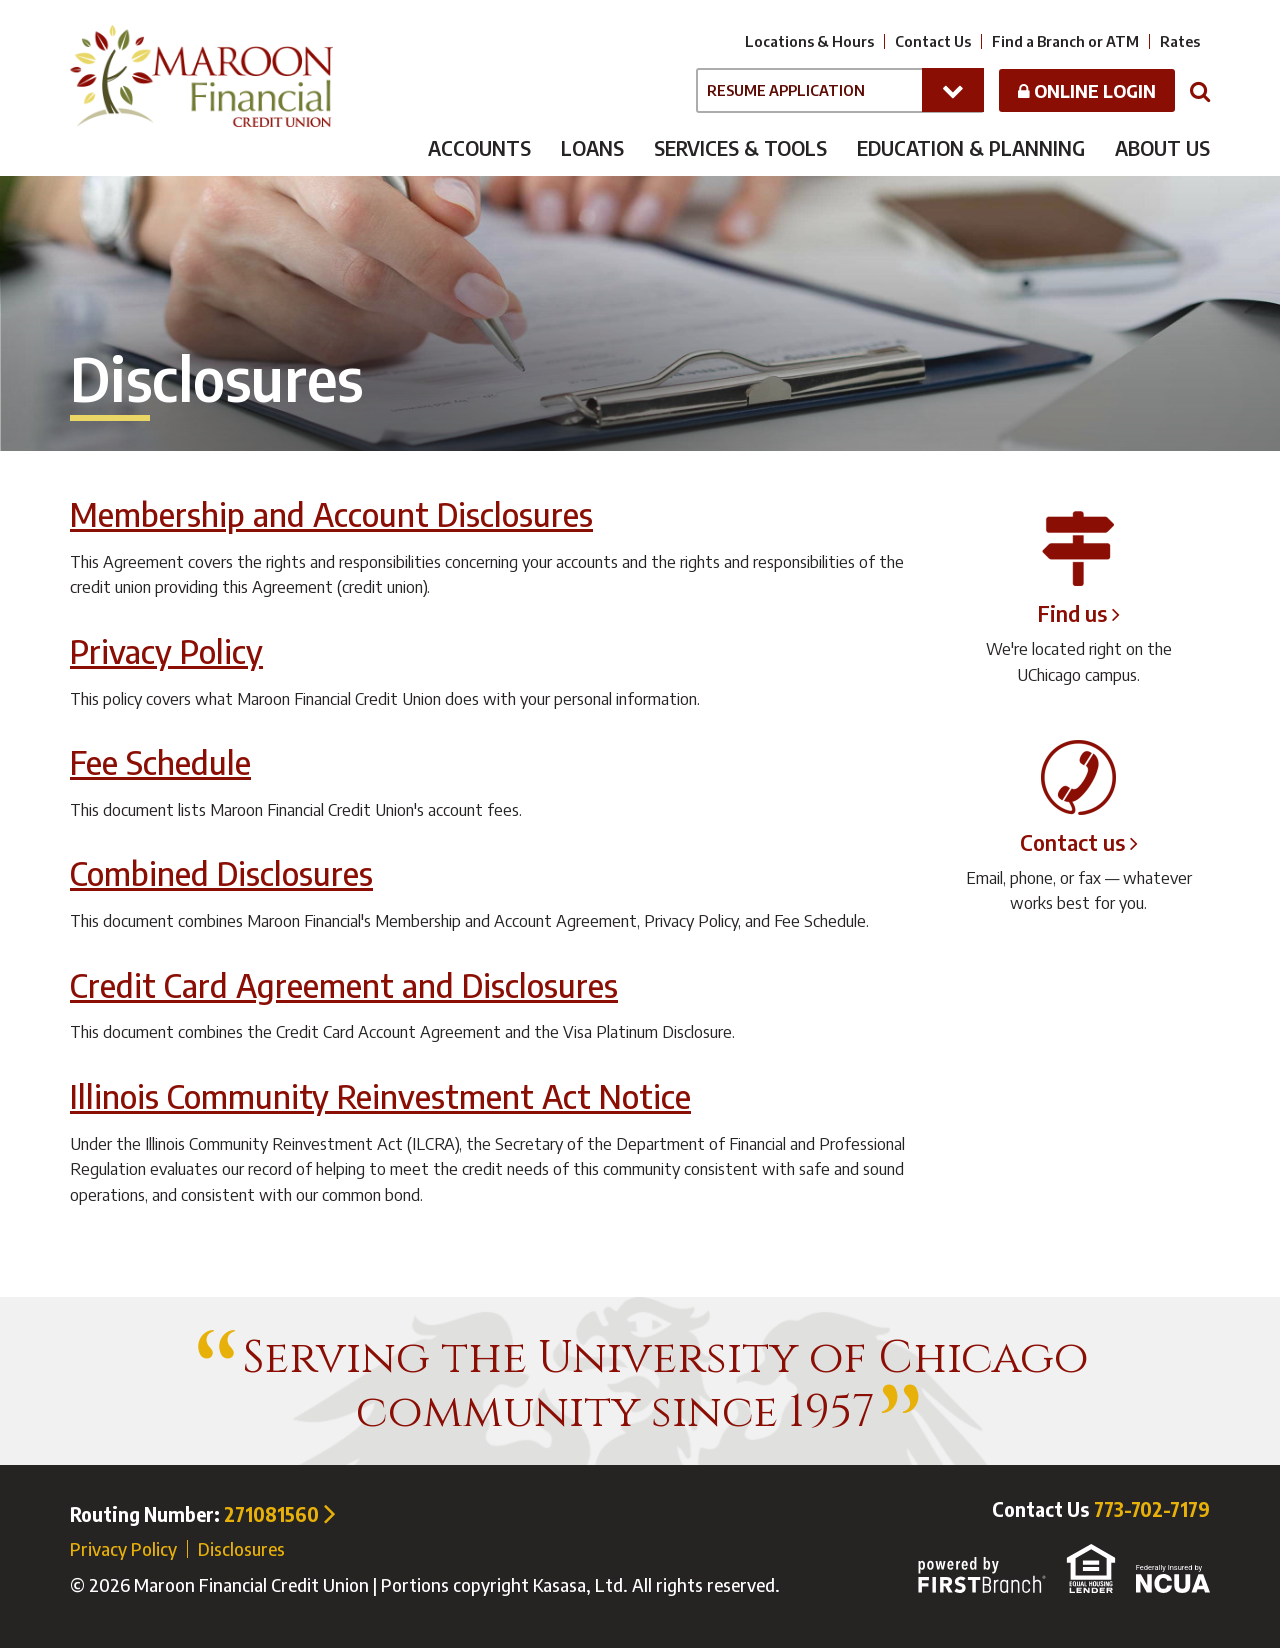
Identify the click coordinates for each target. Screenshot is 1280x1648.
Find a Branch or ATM (1065, 41)
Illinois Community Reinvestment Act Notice (380, 1095)
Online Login (1087, 90)
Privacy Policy (166, 650)
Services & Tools (740, 147)
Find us (1072, 613)
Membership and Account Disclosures (331, 513)
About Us (1162, 147)
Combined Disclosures (221, 872)
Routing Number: (203, 1514)
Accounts (479, 147)
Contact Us (933, 41)
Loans (592, 147)
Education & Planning (971, 147)
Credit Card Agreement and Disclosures (344, 984)
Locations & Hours (809, 41)
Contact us (1072, 842)
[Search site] (1200, 90)
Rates (1180, 41)
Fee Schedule (160, 761)
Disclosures (241, 1548)
